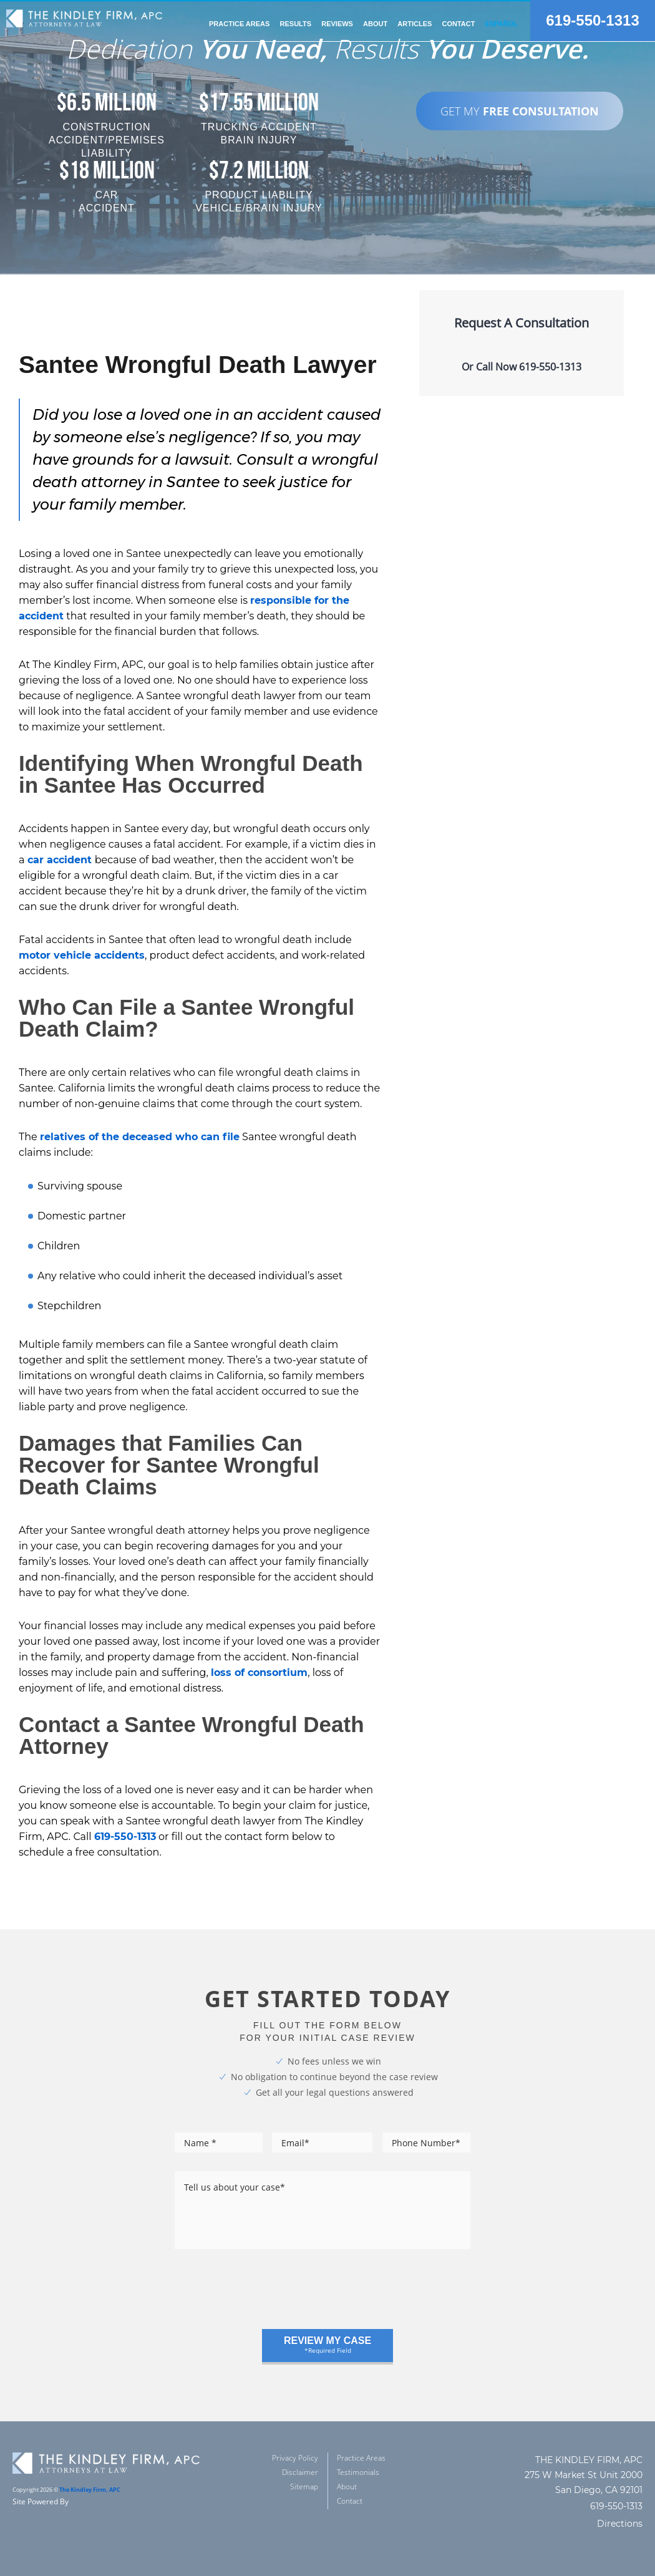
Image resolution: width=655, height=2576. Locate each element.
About (347, 2486)
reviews (337, 24)
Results (296, 24)
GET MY (519, 111)
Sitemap (304, 2486)
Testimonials (358, 2472)
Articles (414, 24)
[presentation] (269, 2295)
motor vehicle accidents (82, 955)
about (375, 24)
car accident (61, 860)
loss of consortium (259, 1672)
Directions (620, 2523)
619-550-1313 (592, 20)
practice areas (239, 24)
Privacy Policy (295, 2458)
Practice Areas (361, 2458)
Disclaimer (300, 2472)
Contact (458, 24)
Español (501, 24)
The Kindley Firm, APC (89, 2489)
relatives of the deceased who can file (140, 1137)
